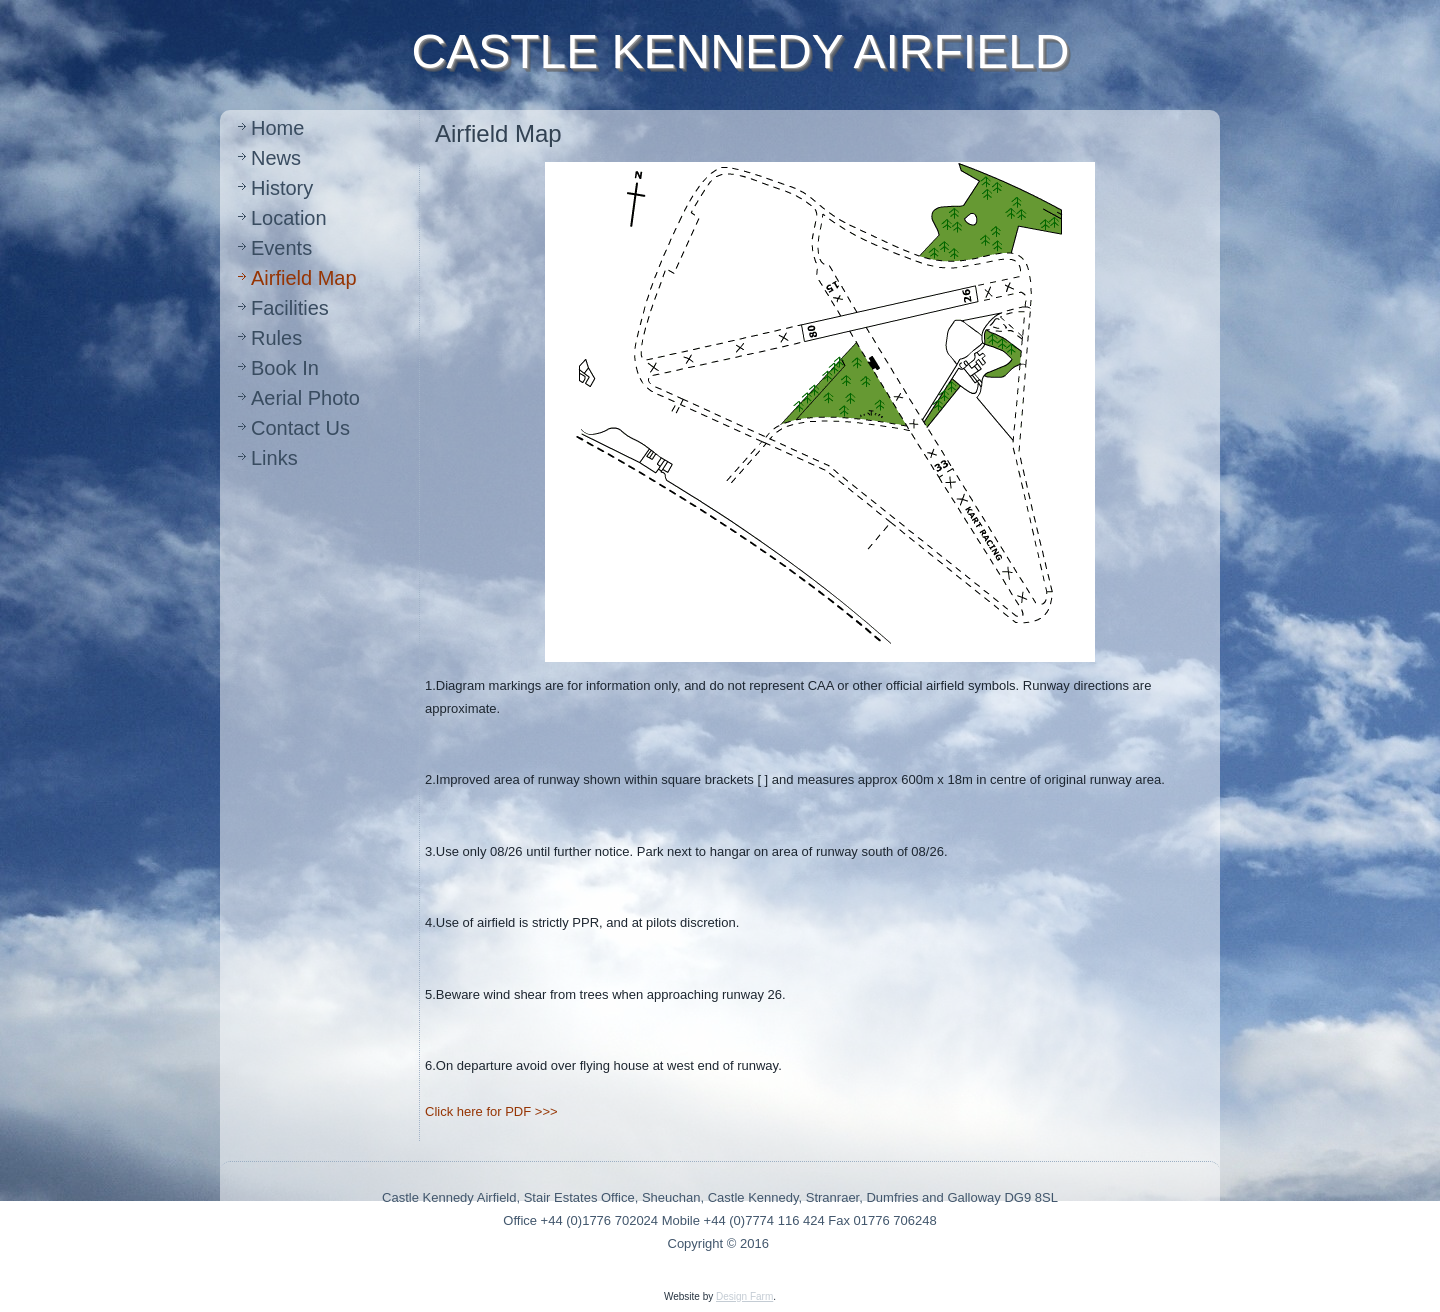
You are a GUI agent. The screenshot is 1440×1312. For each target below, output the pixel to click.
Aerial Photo (305, 398)
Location (289, 218)
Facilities (290, 308)
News (276, 158)
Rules (276, 338)
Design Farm (744, 1296)
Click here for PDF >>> (491, 1111)
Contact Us (300, 428)
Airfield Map (304, 278)
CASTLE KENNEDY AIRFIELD (741, 51)
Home (277, 128)
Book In (285, 368)
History (282, 188)
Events (281, 248)
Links (274, 458)
